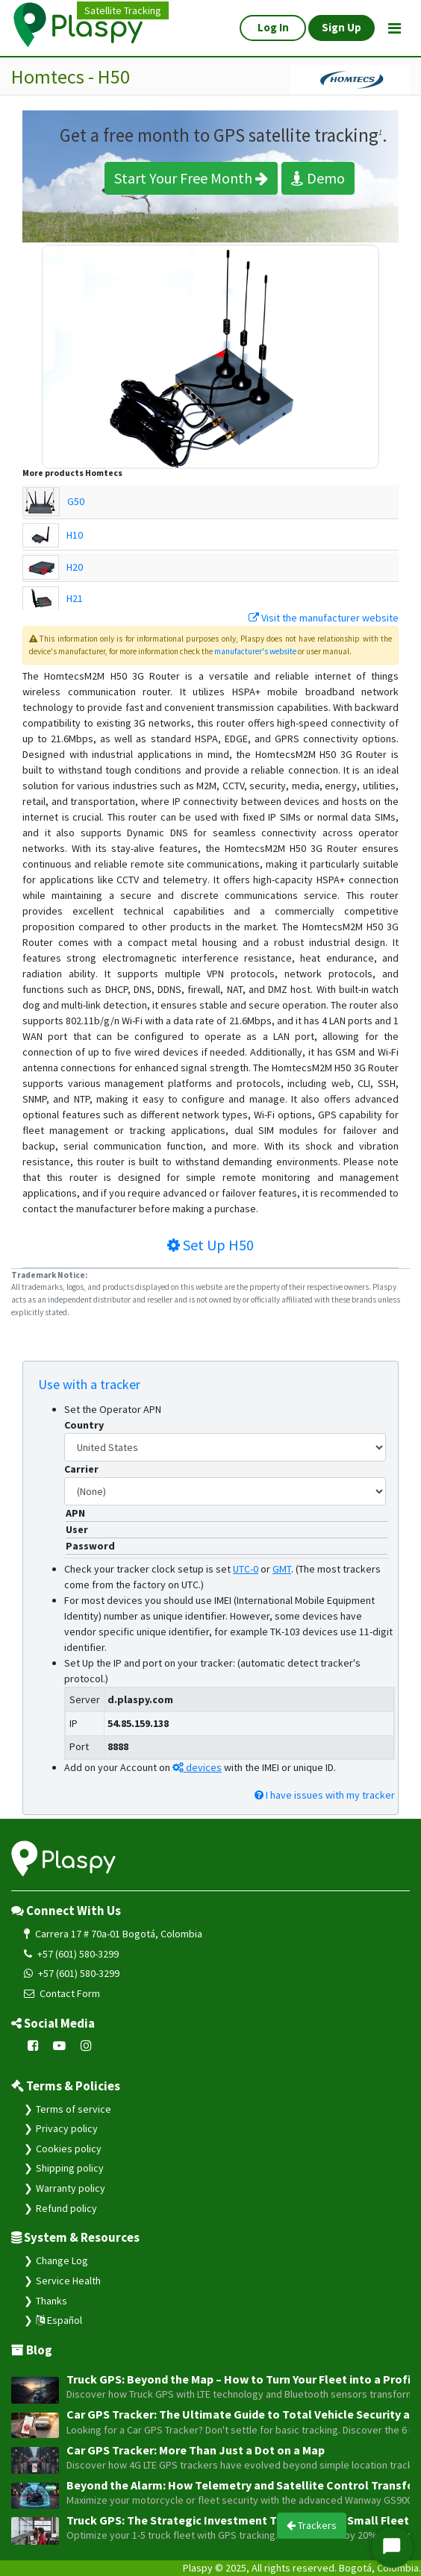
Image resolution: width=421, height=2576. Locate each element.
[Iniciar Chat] (392, 2547)
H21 (74, 598)
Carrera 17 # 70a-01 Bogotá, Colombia (113, 1933)
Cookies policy (69, 2148)
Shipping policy (70, 2168)
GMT (281, 1569)
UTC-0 (245, 1569)
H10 (74, 535)
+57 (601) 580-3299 (71, 1954)
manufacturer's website (255, 651)
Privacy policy (67, 2128)
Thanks (51, 2300)
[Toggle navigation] (394, 28)
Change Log (62, 2260)
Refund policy (66, 2208)
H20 (74, 567)
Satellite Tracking (122, 10)
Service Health (68, 2280)
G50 (75, 501)
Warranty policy (70, 2188)
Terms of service (73, 2109)
